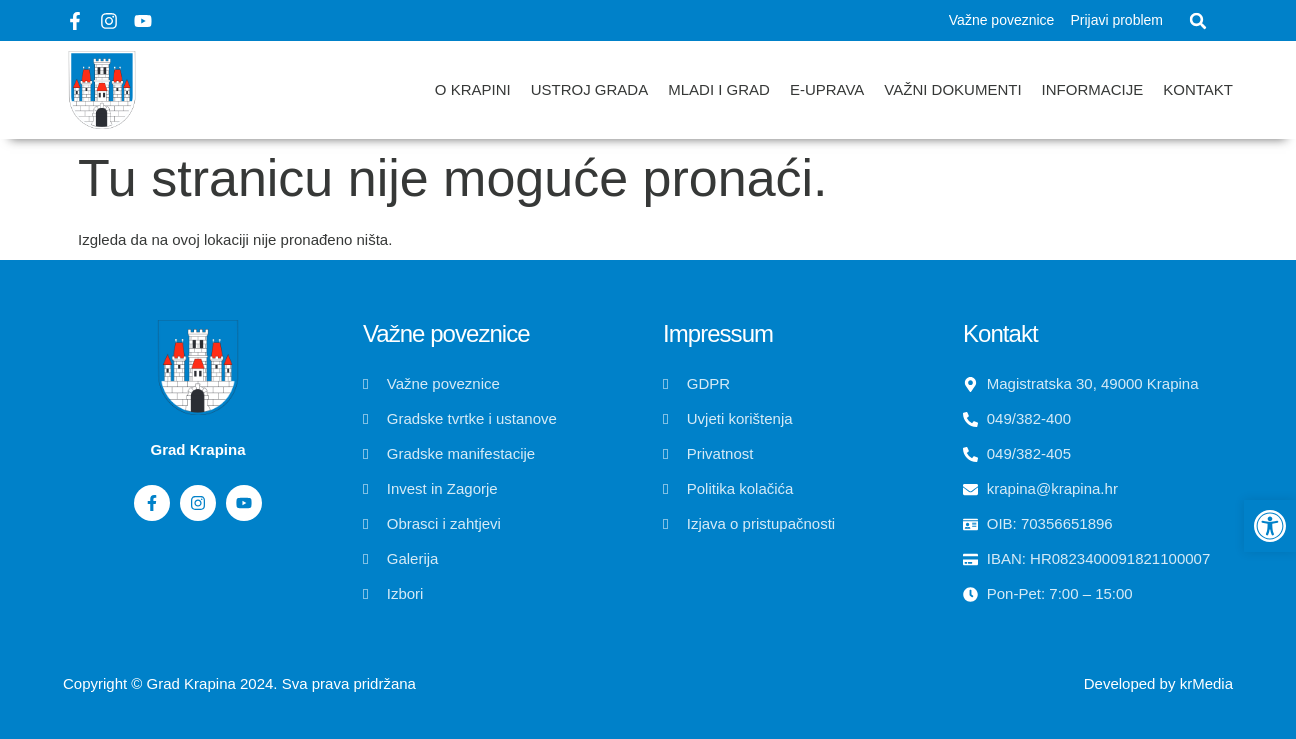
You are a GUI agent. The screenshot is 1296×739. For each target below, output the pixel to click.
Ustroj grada (590, 89)
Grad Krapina (191, 683)
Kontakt (1198, 89)
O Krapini (473, 89)
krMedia (1206, 683)
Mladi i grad (719, 89)
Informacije (1093, 89)
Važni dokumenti (952, 89)
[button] (1198, 21)
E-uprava (827, 89)
